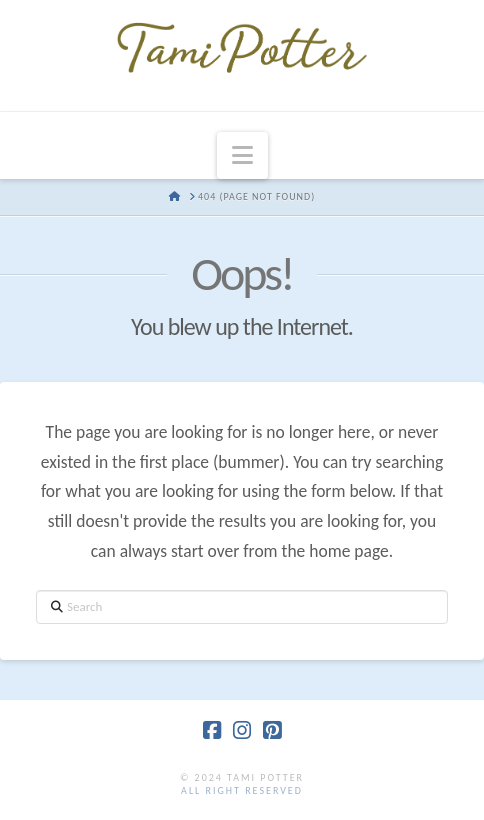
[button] (242, 155)
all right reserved (242, 790)
